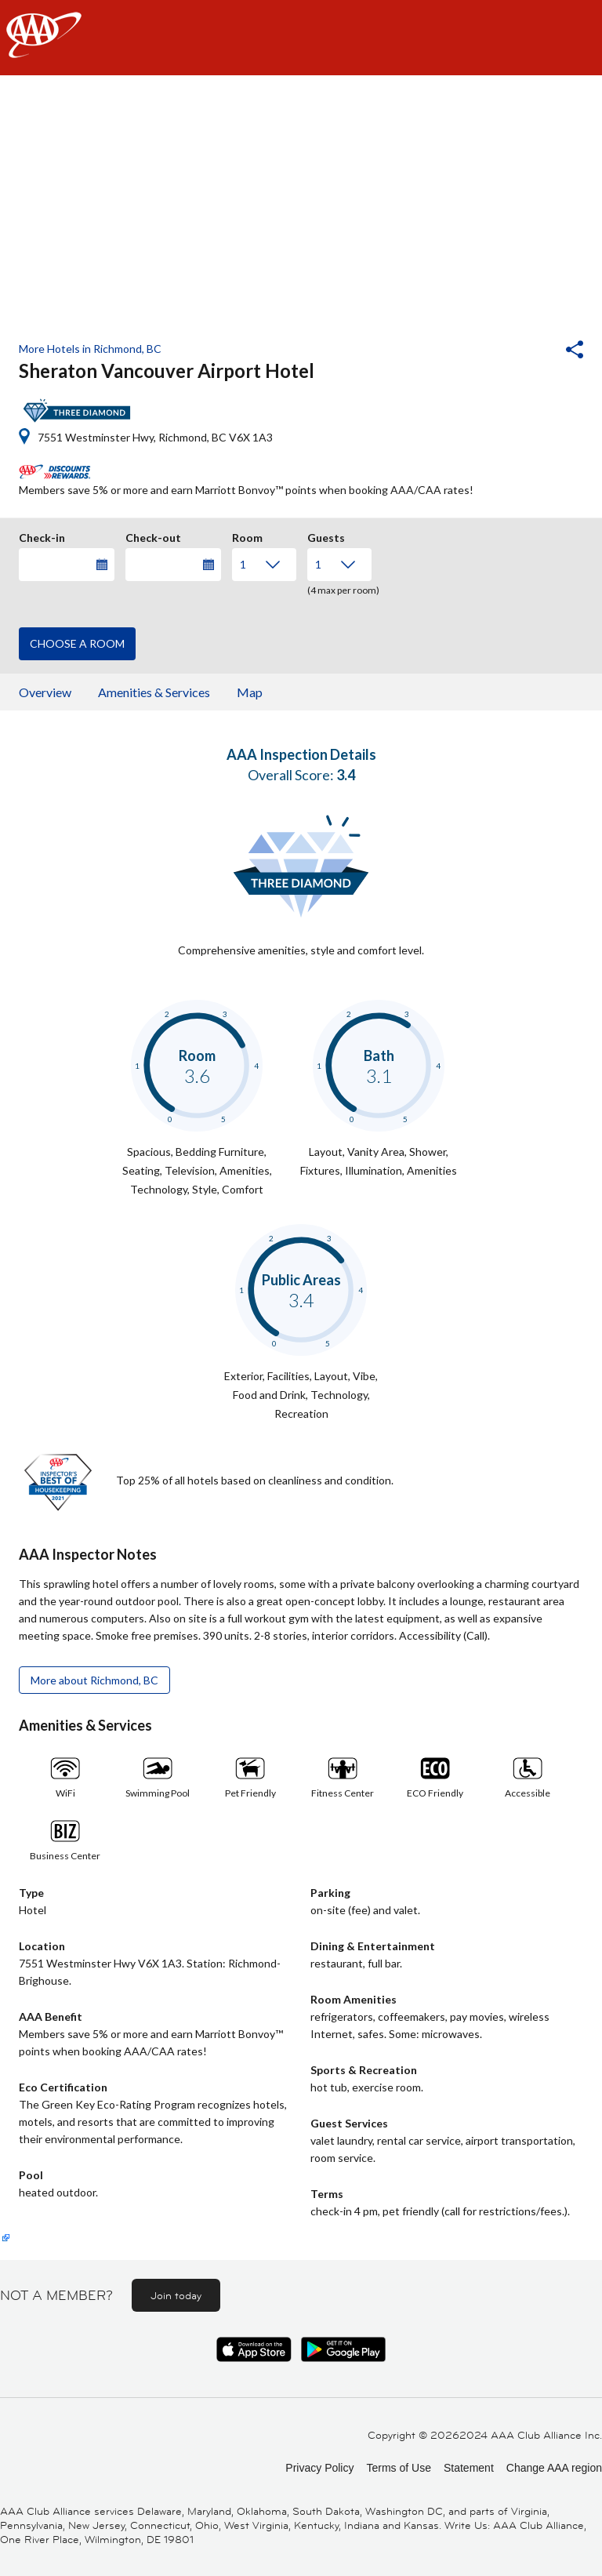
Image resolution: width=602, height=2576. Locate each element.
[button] (532, 351)
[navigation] (301, 37)
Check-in (42, 535)
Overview (45, 692)
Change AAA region (554, 2468)
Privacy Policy (319, 2468)
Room (247, 535)
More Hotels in (90, 348)
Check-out (153, 535)
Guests (326, 535)
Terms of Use (398, 2468)
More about (94, 1680)
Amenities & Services (154, 692)
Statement (469, 2468)
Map (250, 692)
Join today (175, 2295)
